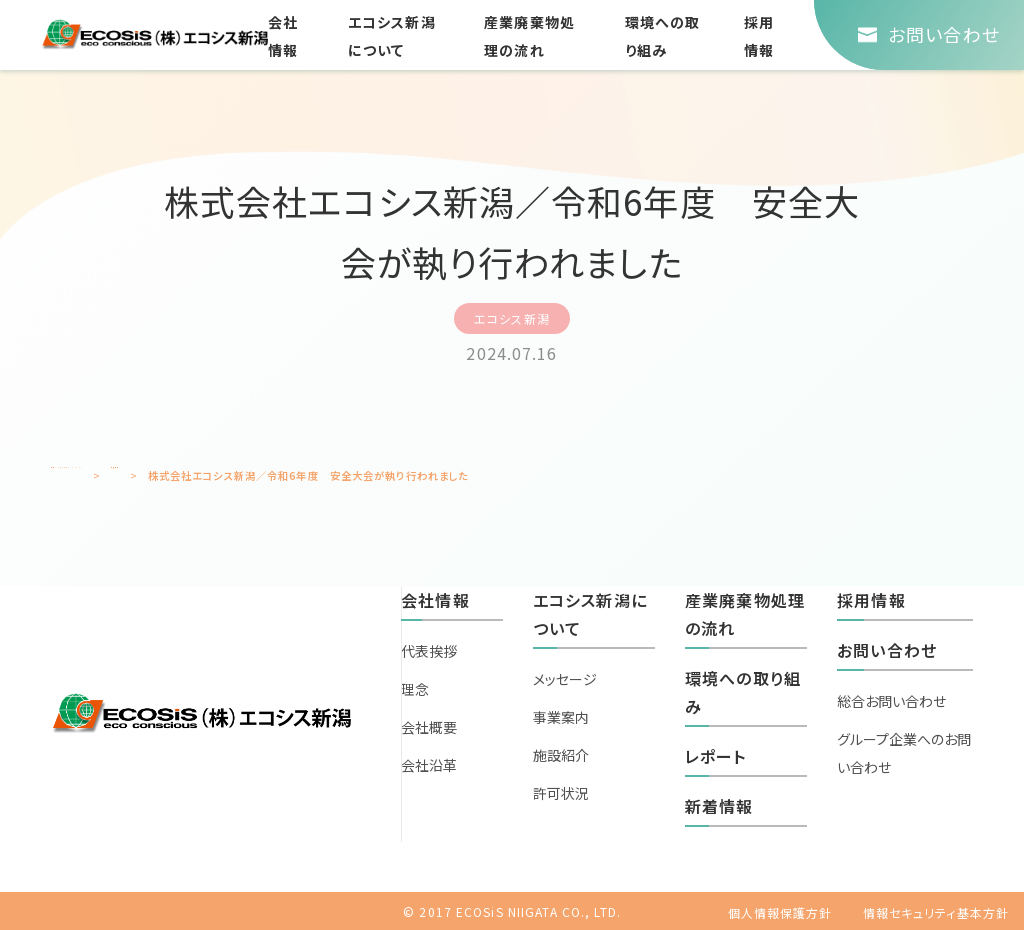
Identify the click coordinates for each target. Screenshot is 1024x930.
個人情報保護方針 (780, 912)
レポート (715, 756)
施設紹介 (561, 755)
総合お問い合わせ (891, 701)
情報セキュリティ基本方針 (936, 912)
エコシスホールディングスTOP (125, 475)
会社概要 (429, 727)
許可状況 (561, 793)
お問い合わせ (887, 650)
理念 (415, 689)
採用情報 (871, 600)
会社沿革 (429, 765)
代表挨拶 (429, 651)
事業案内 (561, 717)
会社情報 (435, 600)
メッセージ (565, 679)
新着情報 (249, 475)
